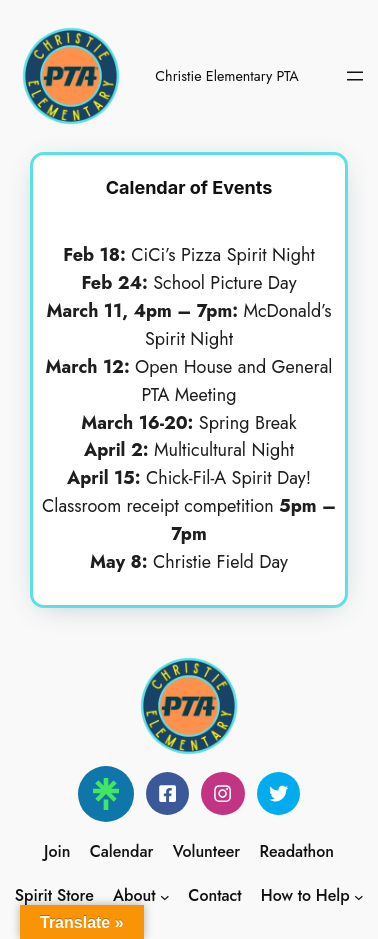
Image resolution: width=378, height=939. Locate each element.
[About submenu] (165, 896)
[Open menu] (355, 76)
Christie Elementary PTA (226, 76)
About (134, 895)
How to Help (305, 895)
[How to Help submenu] (359, 896)
